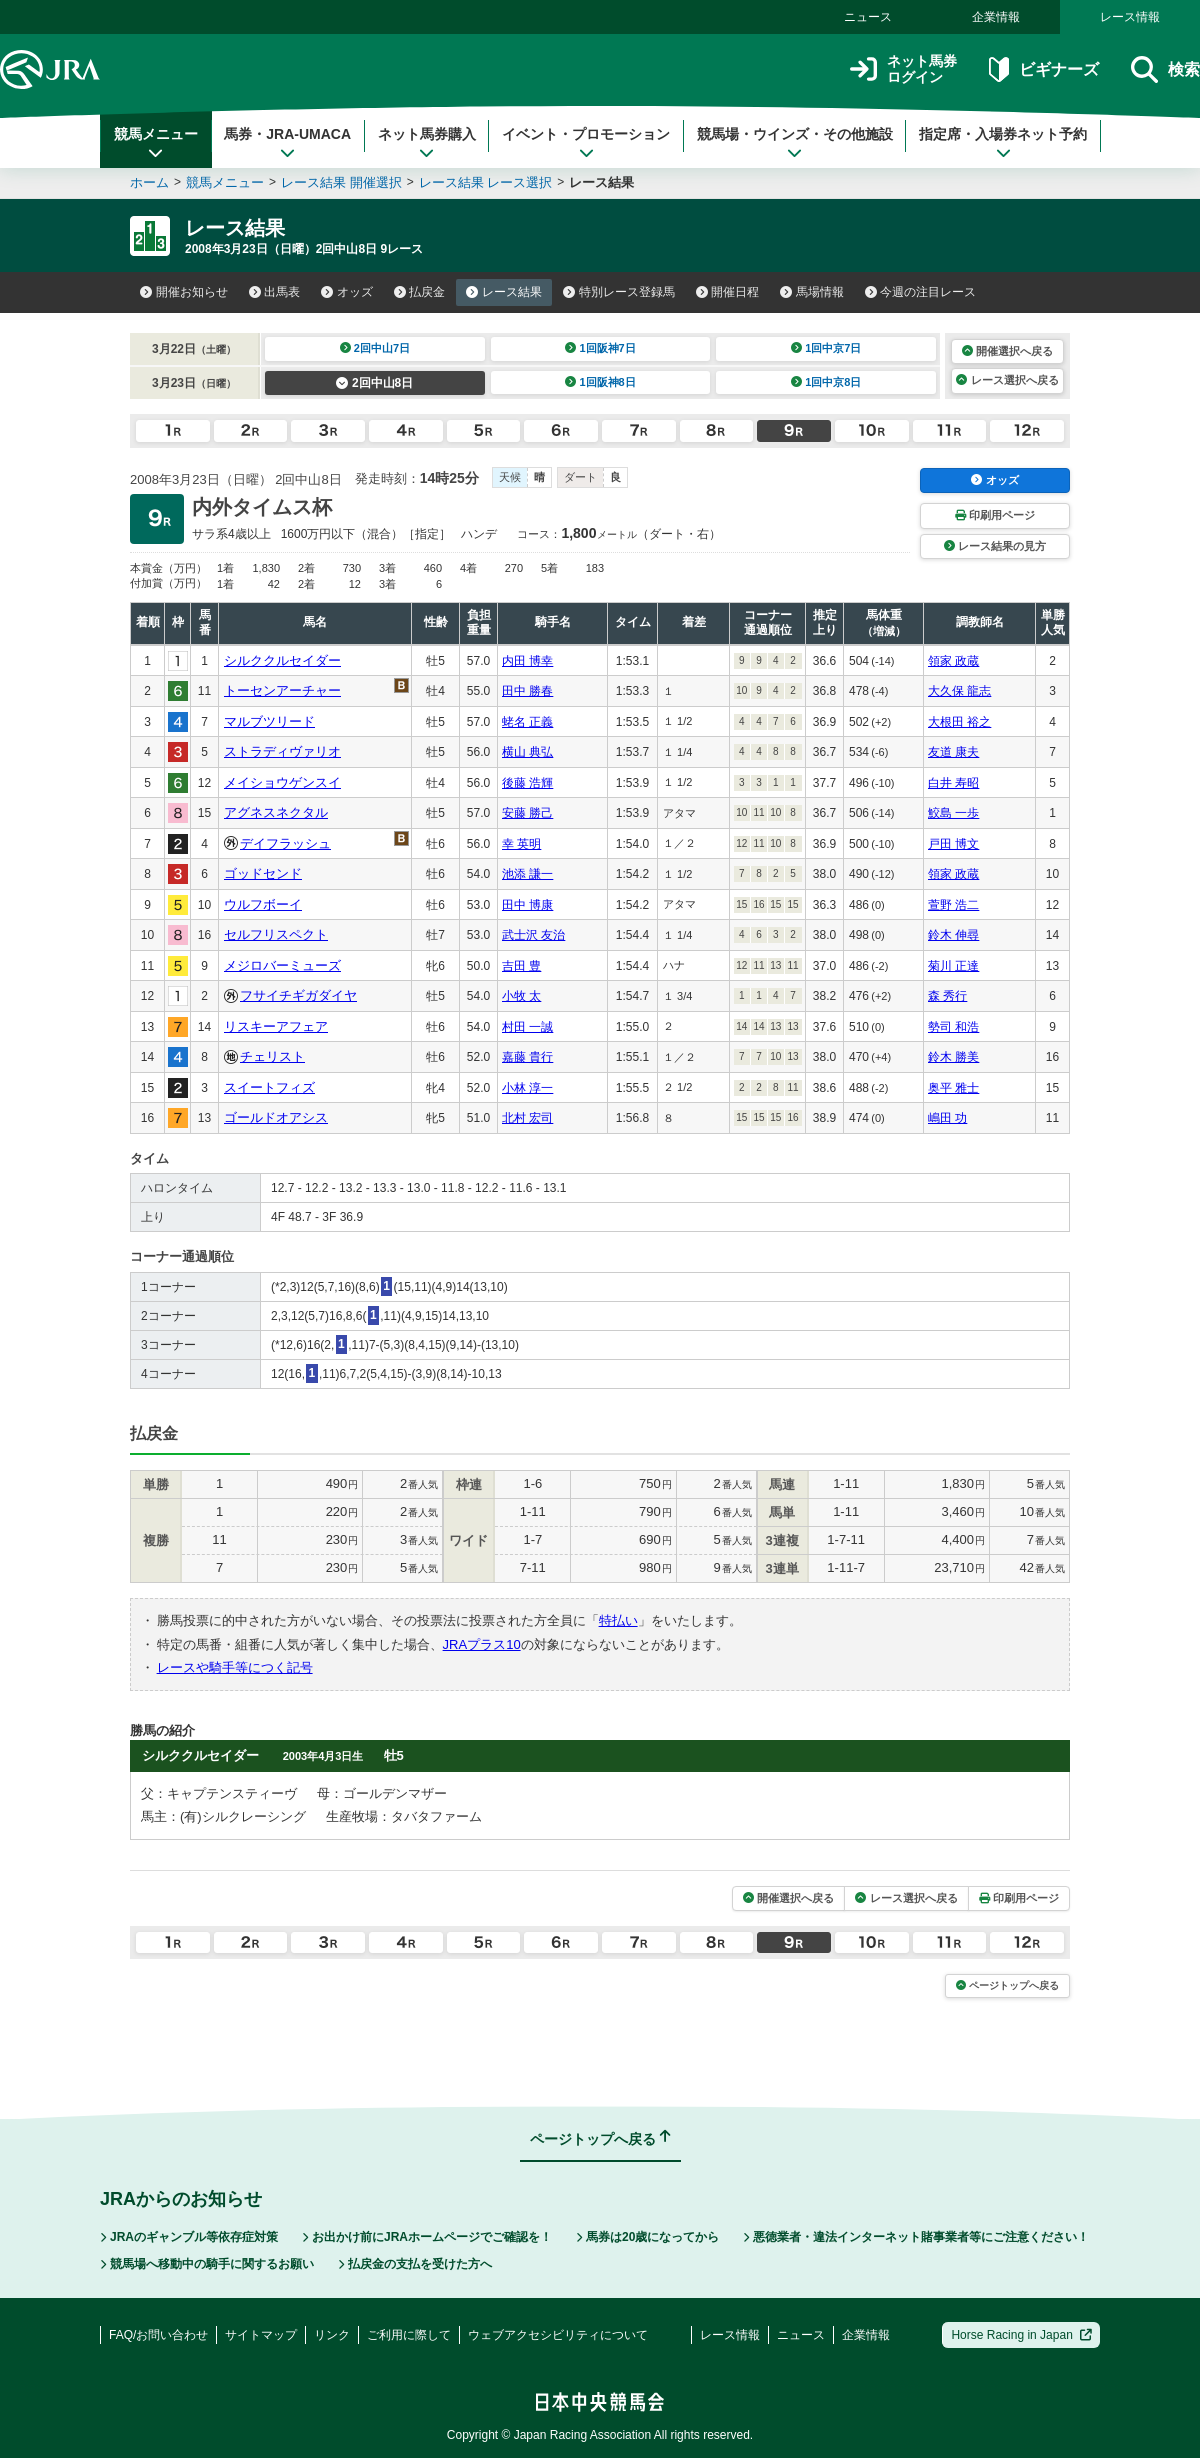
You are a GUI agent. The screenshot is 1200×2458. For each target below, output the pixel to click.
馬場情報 (812, 292)
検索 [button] (1165, 69)
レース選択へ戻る (1007, 380)
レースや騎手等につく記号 (235, 1667)
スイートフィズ (269, 1087)
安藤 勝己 (527, 813)
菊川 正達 (953, 966)
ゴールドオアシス (276, 1117)
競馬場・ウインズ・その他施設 (795, 143)
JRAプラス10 (482, 1644)
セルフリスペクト (276, 934)
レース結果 (504, 292)
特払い (618, 1620)
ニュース (868, 17)
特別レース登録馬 (619, 292)
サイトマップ (261, 2335)
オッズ (347, 292)
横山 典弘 (527, 752)
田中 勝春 (527, 691)
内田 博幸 (527, 661)
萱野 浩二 (953, 905)
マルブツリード (269, 721)
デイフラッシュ (285, 843)
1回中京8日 (826, 382)
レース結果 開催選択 (341, 182)
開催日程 (728, 292)
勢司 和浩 (953, 1027)
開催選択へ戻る (1007, 351)
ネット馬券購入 (427, 143)
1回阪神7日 (600, 348)
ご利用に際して (409, 2335)
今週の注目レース (921, 292)
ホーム (149, 182)
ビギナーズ (1043, 69)
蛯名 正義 (527, 722)
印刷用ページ (995, 515)
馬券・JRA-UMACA (287, 143)
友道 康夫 (953, 752)
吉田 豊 (521, 966)
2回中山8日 (374, 383)
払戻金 (420, 292)
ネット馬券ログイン (903, 69)
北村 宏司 (527, 1118)
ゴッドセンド (263, 873)
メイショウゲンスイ (282, 782)
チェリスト (272, 1056)
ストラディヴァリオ (282, 751)
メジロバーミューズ (282, 965)
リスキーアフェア (276, 1026)
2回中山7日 (375, 348)
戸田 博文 (953, 844)
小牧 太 (521, 996)
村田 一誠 (527, 1027)
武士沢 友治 (533, 935)
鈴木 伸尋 (953, 935)
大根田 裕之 (959, 722)
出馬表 (275, 292)
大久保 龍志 (959, 691)
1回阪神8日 (600, 382)
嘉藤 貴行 (527, 1057)
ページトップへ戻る (1007, 1985)
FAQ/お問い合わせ (158, 2335)
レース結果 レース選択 (486, 182)
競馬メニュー (156, 143)
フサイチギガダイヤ (298, 995)
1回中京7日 (826, 348)
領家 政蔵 (953, 661)
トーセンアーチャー (282, 690)
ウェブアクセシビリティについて (558, 2335)
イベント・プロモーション (586, 143)
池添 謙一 (527, 874)
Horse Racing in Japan (1021, 2335)
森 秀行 (947, 996)
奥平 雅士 (953, 1088)
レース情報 (1130, 17)
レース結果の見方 (995, 546)
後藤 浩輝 (527, 783)
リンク (332, 2335)
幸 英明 (521, 844)
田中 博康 (527, 905)
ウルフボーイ (263, 904)
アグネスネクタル (276, 812)
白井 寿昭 (953, 783)
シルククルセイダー (282, 660)
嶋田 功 (947, 1118)
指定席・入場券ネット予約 (1003, 143)
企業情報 (996, 17)
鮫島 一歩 (953, 813)
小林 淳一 (527, 1088)
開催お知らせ (184, 292)
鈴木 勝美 (953, 1057)
